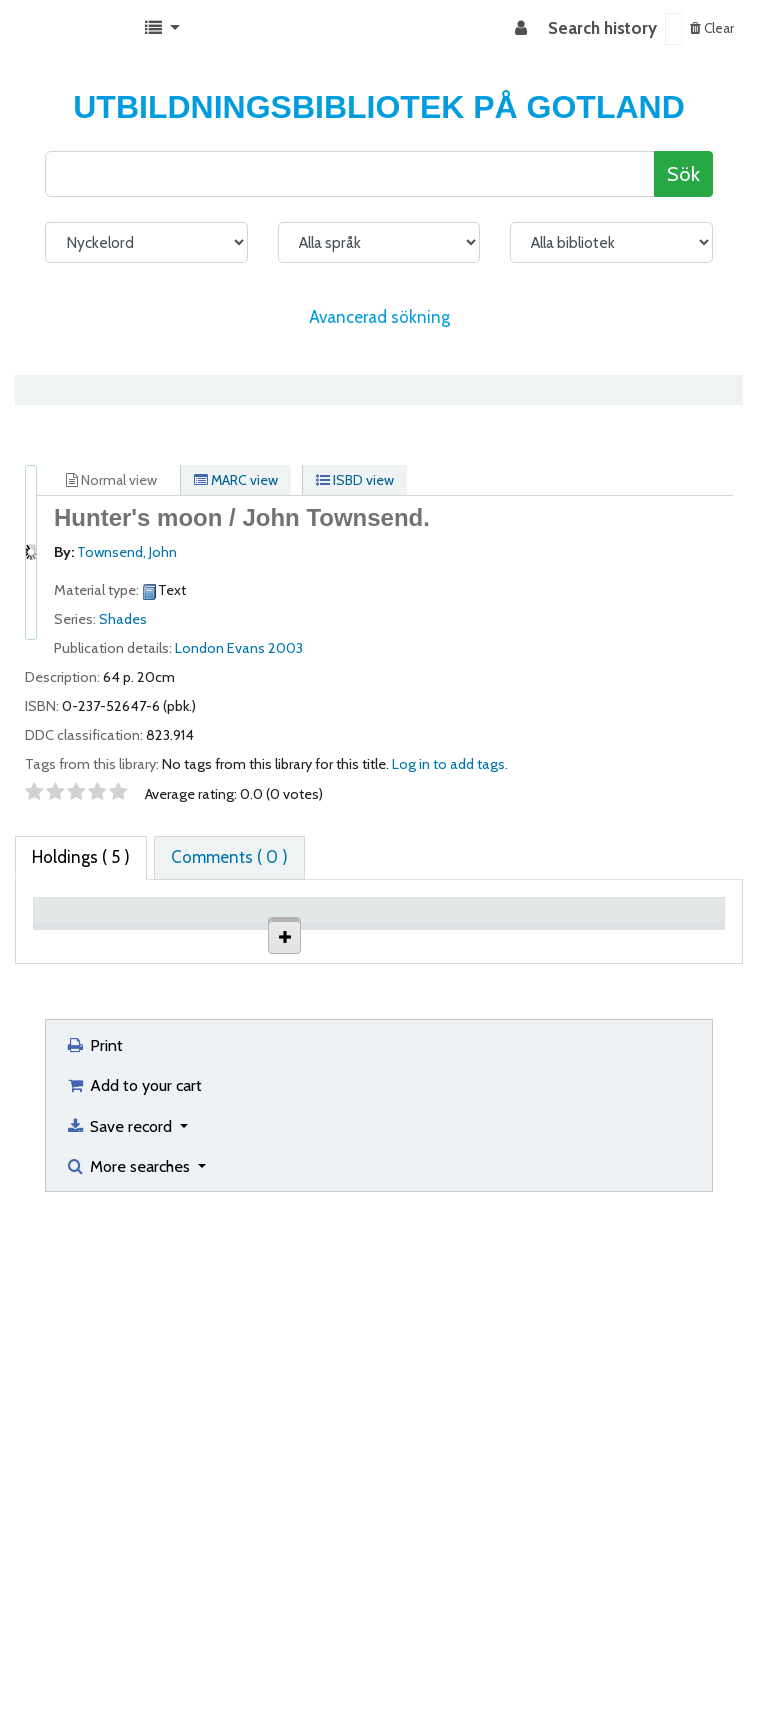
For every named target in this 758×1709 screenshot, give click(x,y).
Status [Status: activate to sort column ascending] (561, 939)
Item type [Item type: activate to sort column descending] (79, 939)
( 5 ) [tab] (81, 857)
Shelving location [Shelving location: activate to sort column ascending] (372, 930)
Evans (246, 648)
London (199, 648)
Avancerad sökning (379, 317)
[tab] (229, 858)
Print (94, 1516)
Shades (123, 619)
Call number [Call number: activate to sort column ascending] (468, 930)
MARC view (236, 480)
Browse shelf (468, 1019)
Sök (683, 173)
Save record (120, 1597)
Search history (602, 28)
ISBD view (355, 480)
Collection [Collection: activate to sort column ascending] (278, 939)
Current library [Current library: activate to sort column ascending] (171, 930)
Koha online (66, 29)
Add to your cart (133, 1556)
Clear (712, 28)
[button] (162, 29)
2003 (285, 648)
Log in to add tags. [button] (450, 764)
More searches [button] (129, 1637)
